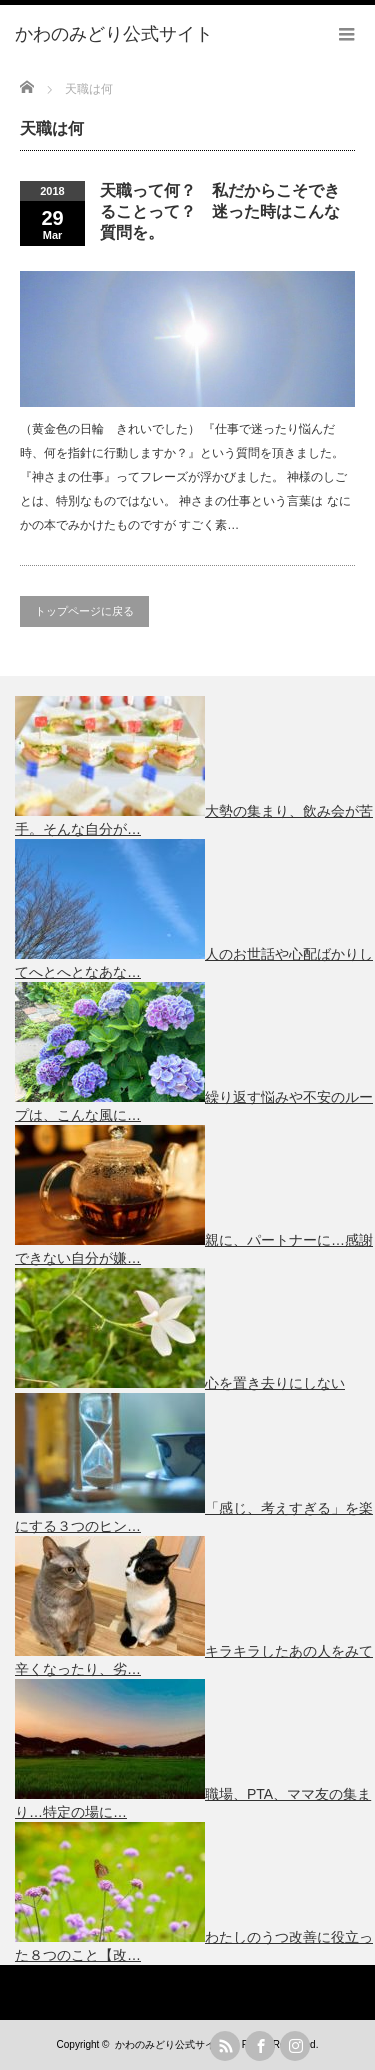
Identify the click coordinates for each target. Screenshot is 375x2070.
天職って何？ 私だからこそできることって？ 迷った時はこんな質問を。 (220, 211)
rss (225, 2046)
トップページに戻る (84, 611)
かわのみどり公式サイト (170, 2044)
